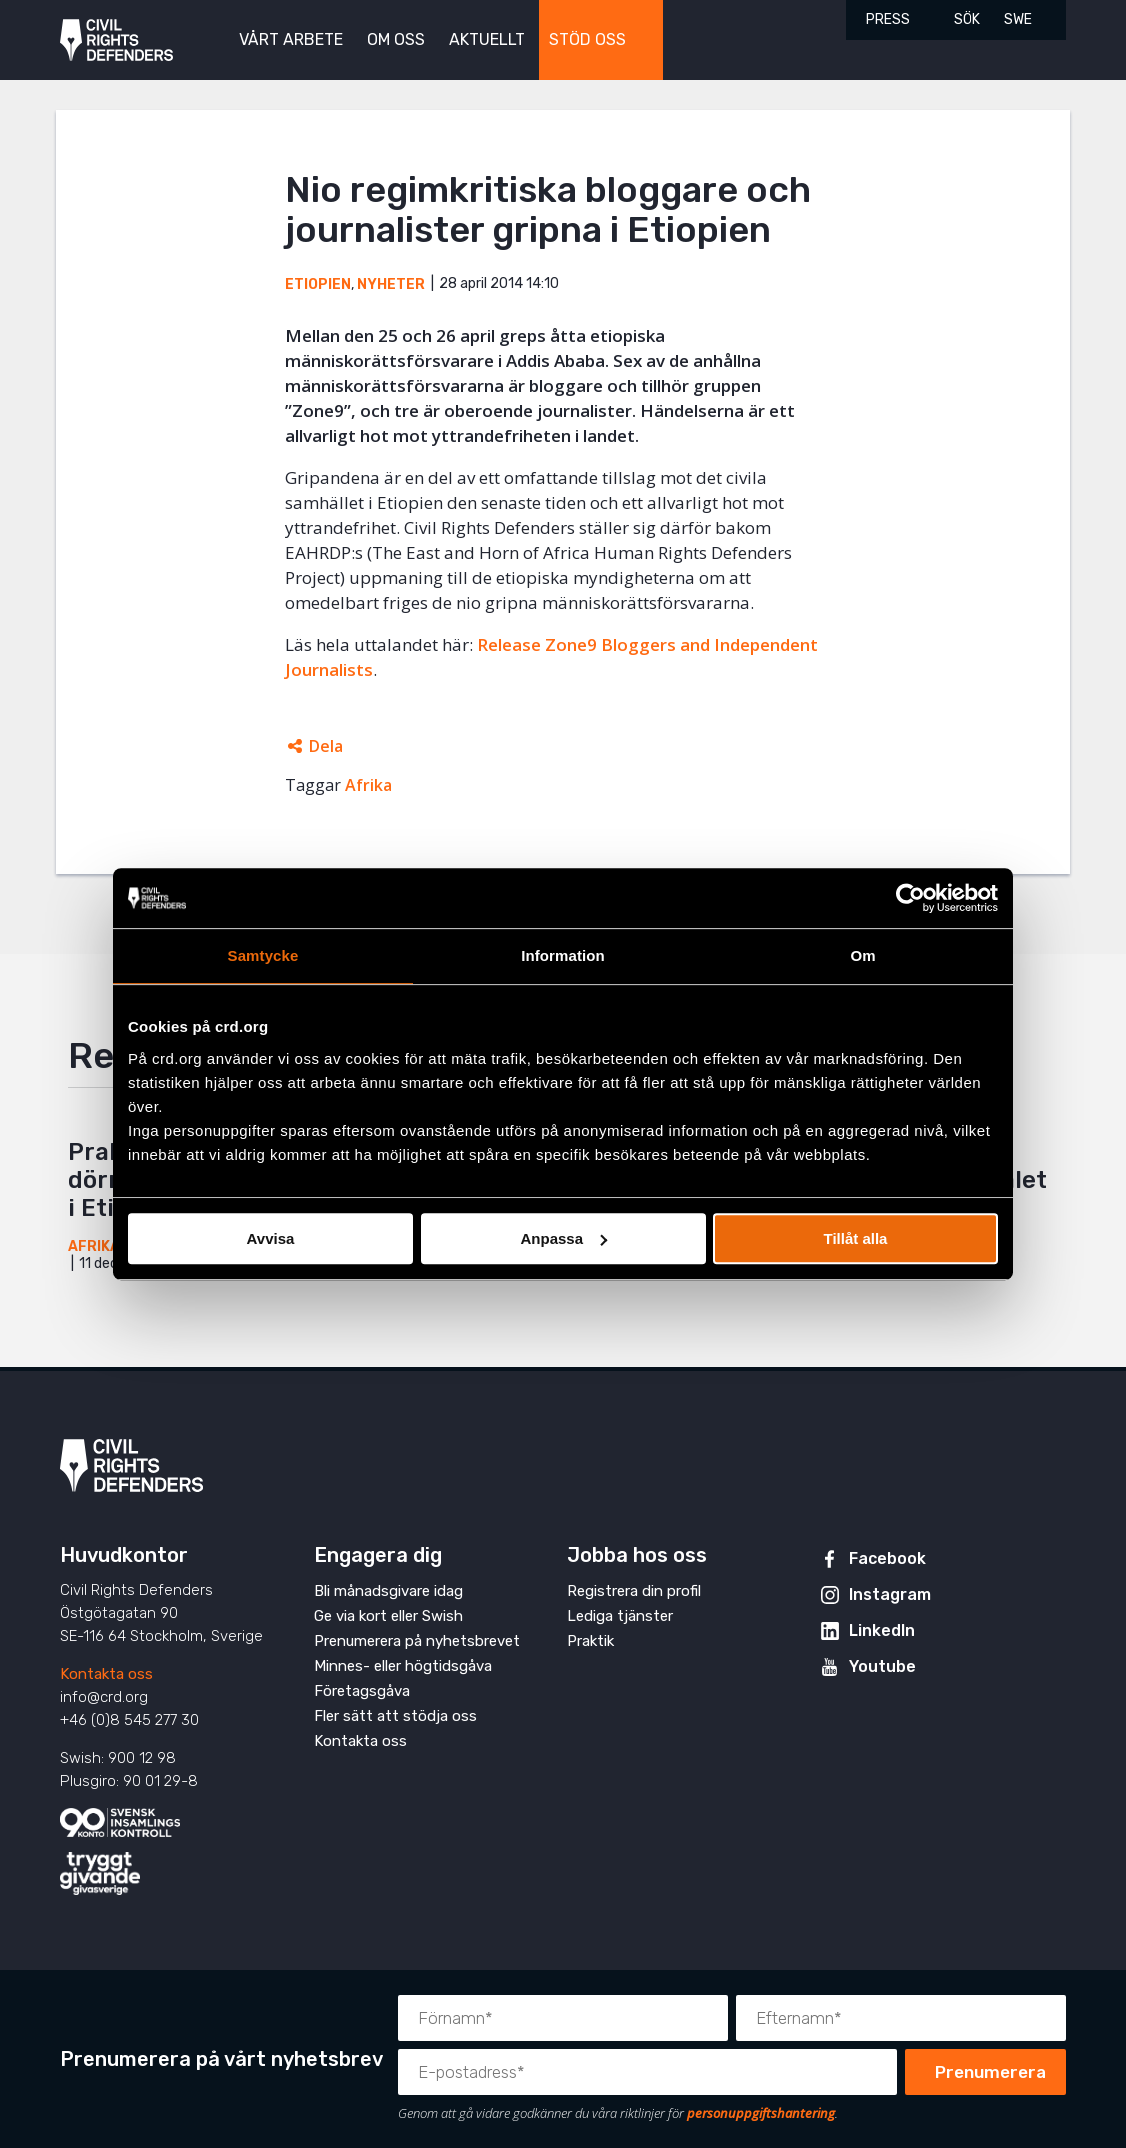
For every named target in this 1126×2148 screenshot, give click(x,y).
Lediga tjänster (620, 1616)
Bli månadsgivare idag (388, 1591)
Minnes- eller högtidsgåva (403, 1666)
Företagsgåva (362, 1691)
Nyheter (391, 284)
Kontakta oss (106, 1674)
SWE (1018, 19)
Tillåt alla (856, 1238)
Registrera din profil (634, 1591)
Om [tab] (862, 955)
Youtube (882, 1666)
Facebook (887, 1558)
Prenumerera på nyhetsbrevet (417, 1641)
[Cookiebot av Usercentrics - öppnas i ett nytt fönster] (910, 898)
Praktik (590, 1641)
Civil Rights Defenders (116, 40)
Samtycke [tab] (263, 955)
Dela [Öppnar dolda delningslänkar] (326, 746)
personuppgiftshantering (761, 2113)
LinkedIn (882, 1630)
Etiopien (318, 284)
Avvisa (271, 1238)
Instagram (890, 1594)
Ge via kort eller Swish (388, 1616)
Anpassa (563, 1238)
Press (888, 19)
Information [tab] (563, 955)
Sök (967, 19)
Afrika (368, 785)
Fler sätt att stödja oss (395, 1716)
